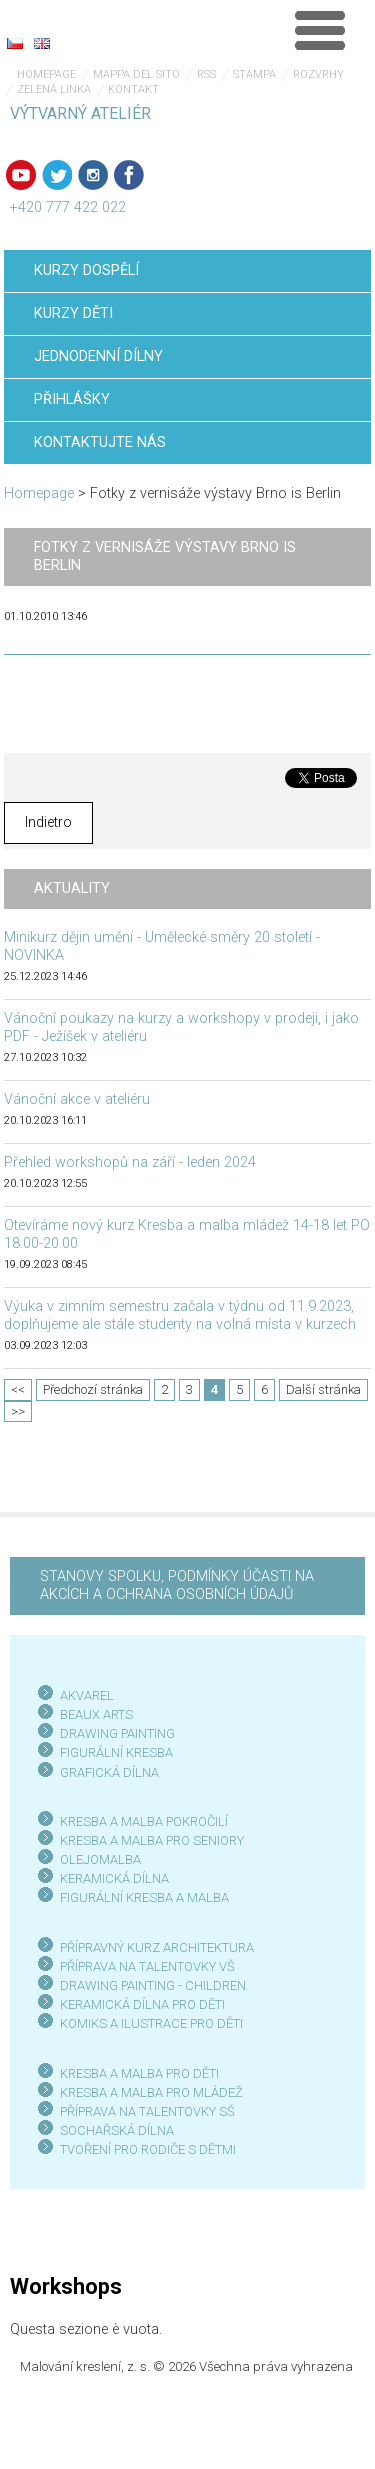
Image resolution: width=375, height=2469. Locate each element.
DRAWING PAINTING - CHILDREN (153, 1985)
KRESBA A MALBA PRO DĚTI (139, 2073)
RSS (206, 74)
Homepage (46, 74)
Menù (320, 30)
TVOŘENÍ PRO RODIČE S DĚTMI (148, 2149)
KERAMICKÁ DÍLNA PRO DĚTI (142, 2004)
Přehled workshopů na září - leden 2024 (130, 1162)
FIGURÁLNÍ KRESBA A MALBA (144, 1897)
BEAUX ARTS (96, 1714)
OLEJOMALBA (100, 1859)
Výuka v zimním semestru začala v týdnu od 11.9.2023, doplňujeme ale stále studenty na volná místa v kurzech (180, 1315)
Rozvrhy (318, 74)
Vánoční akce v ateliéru (77, 1099)
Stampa (254, 74)
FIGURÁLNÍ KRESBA (116, 1752)
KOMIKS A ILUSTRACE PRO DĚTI (151, 2023)
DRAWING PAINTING (117, 1733)
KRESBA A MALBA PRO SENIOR (148, 1840)
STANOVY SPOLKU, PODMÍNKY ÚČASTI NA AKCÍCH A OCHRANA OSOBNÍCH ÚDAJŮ (177, 1585)
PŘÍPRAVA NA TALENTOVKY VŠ (147, 1966)
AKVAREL (87, 1695)
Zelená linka (54, 89)
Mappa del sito (136, 74)
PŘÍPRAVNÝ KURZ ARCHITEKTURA (157, 1947)
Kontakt (133, 89)
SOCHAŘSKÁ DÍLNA (117, 2130)
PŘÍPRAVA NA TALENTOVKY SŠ (147, 2111)
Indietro (48, 822)
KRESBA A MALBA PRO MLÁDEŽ (151, 2092)
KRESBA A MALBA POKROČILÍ (144, 1821)
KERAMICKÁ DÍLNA (114, 1878)
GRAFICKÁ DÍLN (105, 1772)
